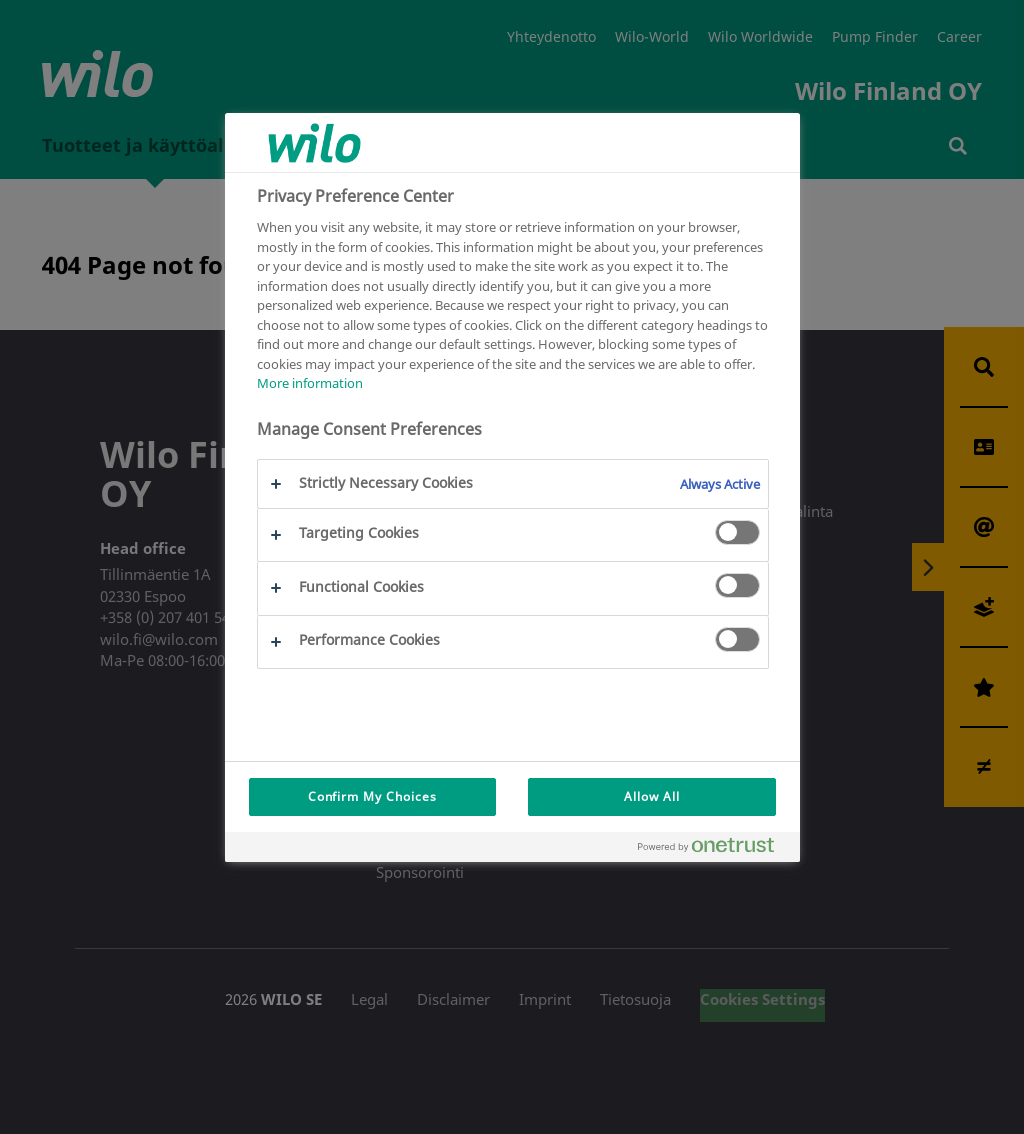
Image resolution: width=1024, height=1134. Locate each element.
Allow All (652, 796)
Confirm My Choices (372, 796)
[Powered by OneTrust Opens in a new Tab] (714, 849)
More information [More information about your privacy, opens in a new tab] (310, 383)
